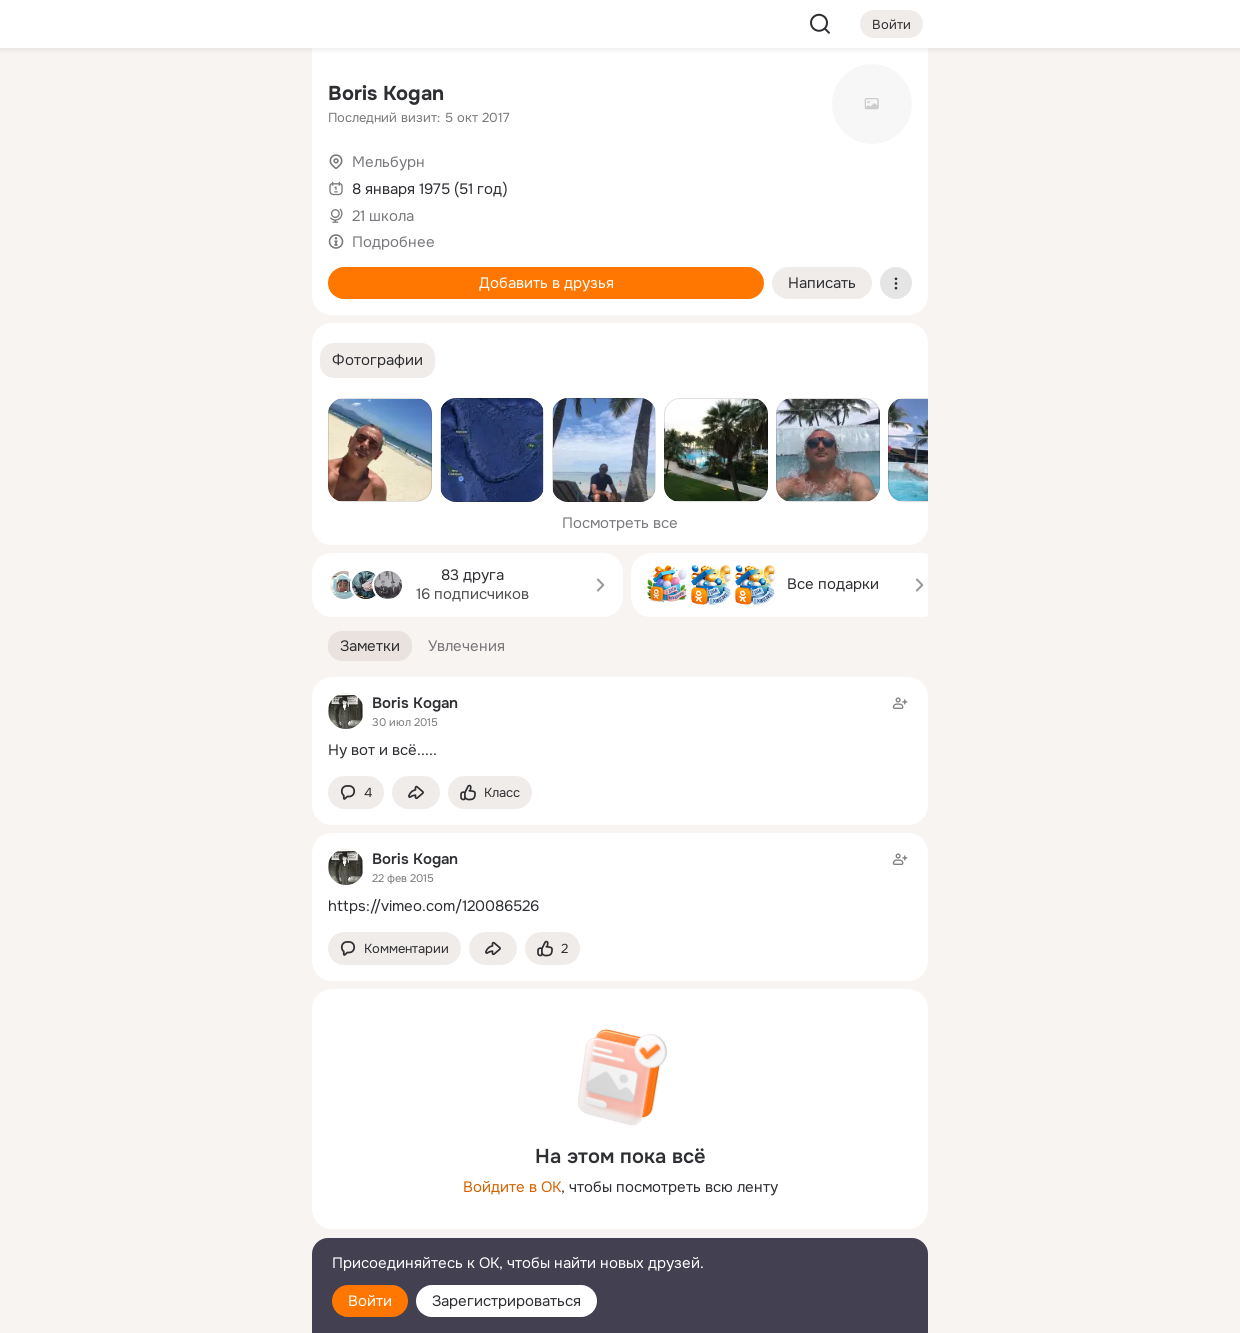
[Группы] (252, 96)
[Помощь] (76, 360)
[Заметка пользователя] (620, 726)
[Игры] (252, 272)
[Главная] (76, 96)
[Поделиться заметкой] (416, 792)
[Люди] (164, 184)
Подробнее (393, 242)
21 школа (383, 216)
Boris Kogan (386, 93)
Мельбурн (388, 162)
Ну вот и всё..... (382, 750)
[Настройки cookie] (164, 1306)
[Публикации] (76, 184)
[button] (377, 360)
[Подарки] (76, 272)
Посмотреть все (620, 523)
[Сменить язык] (164, 1221)
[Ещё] (164, 1178)
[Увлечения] (164, 96)
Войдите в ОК (512, 1187)
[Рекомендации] (164, 360)
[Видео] (252, 184)
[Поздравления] (164, 272)
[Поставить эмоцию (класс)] (490, 792)
